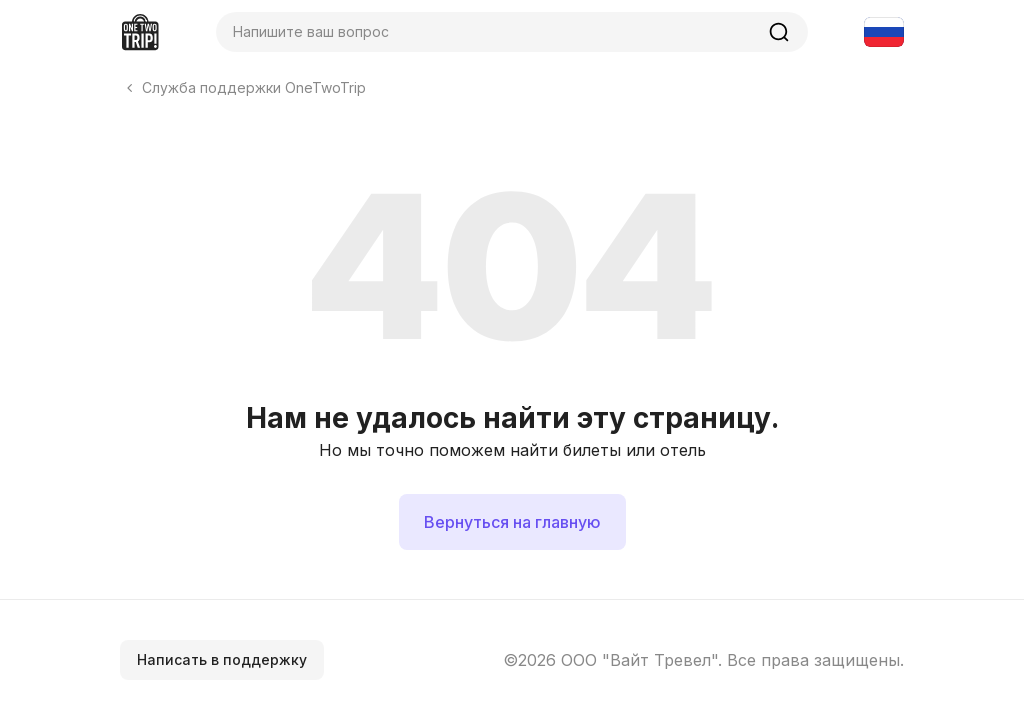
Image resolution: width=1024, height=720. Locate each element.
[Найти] (779, 32)
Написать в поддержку (222, 659)
